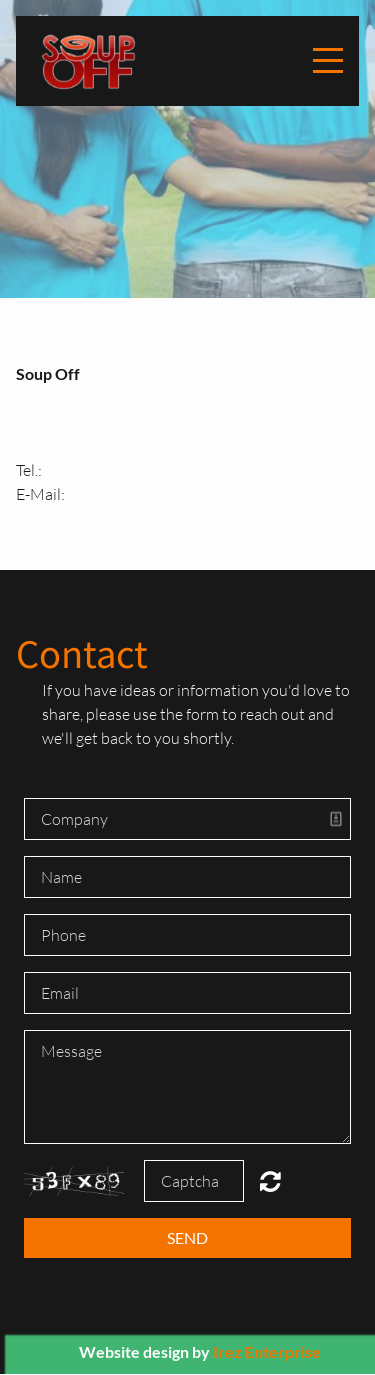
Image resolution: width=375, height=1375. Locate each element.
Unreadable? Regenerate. (270, 1181)
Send (187, 1237)
